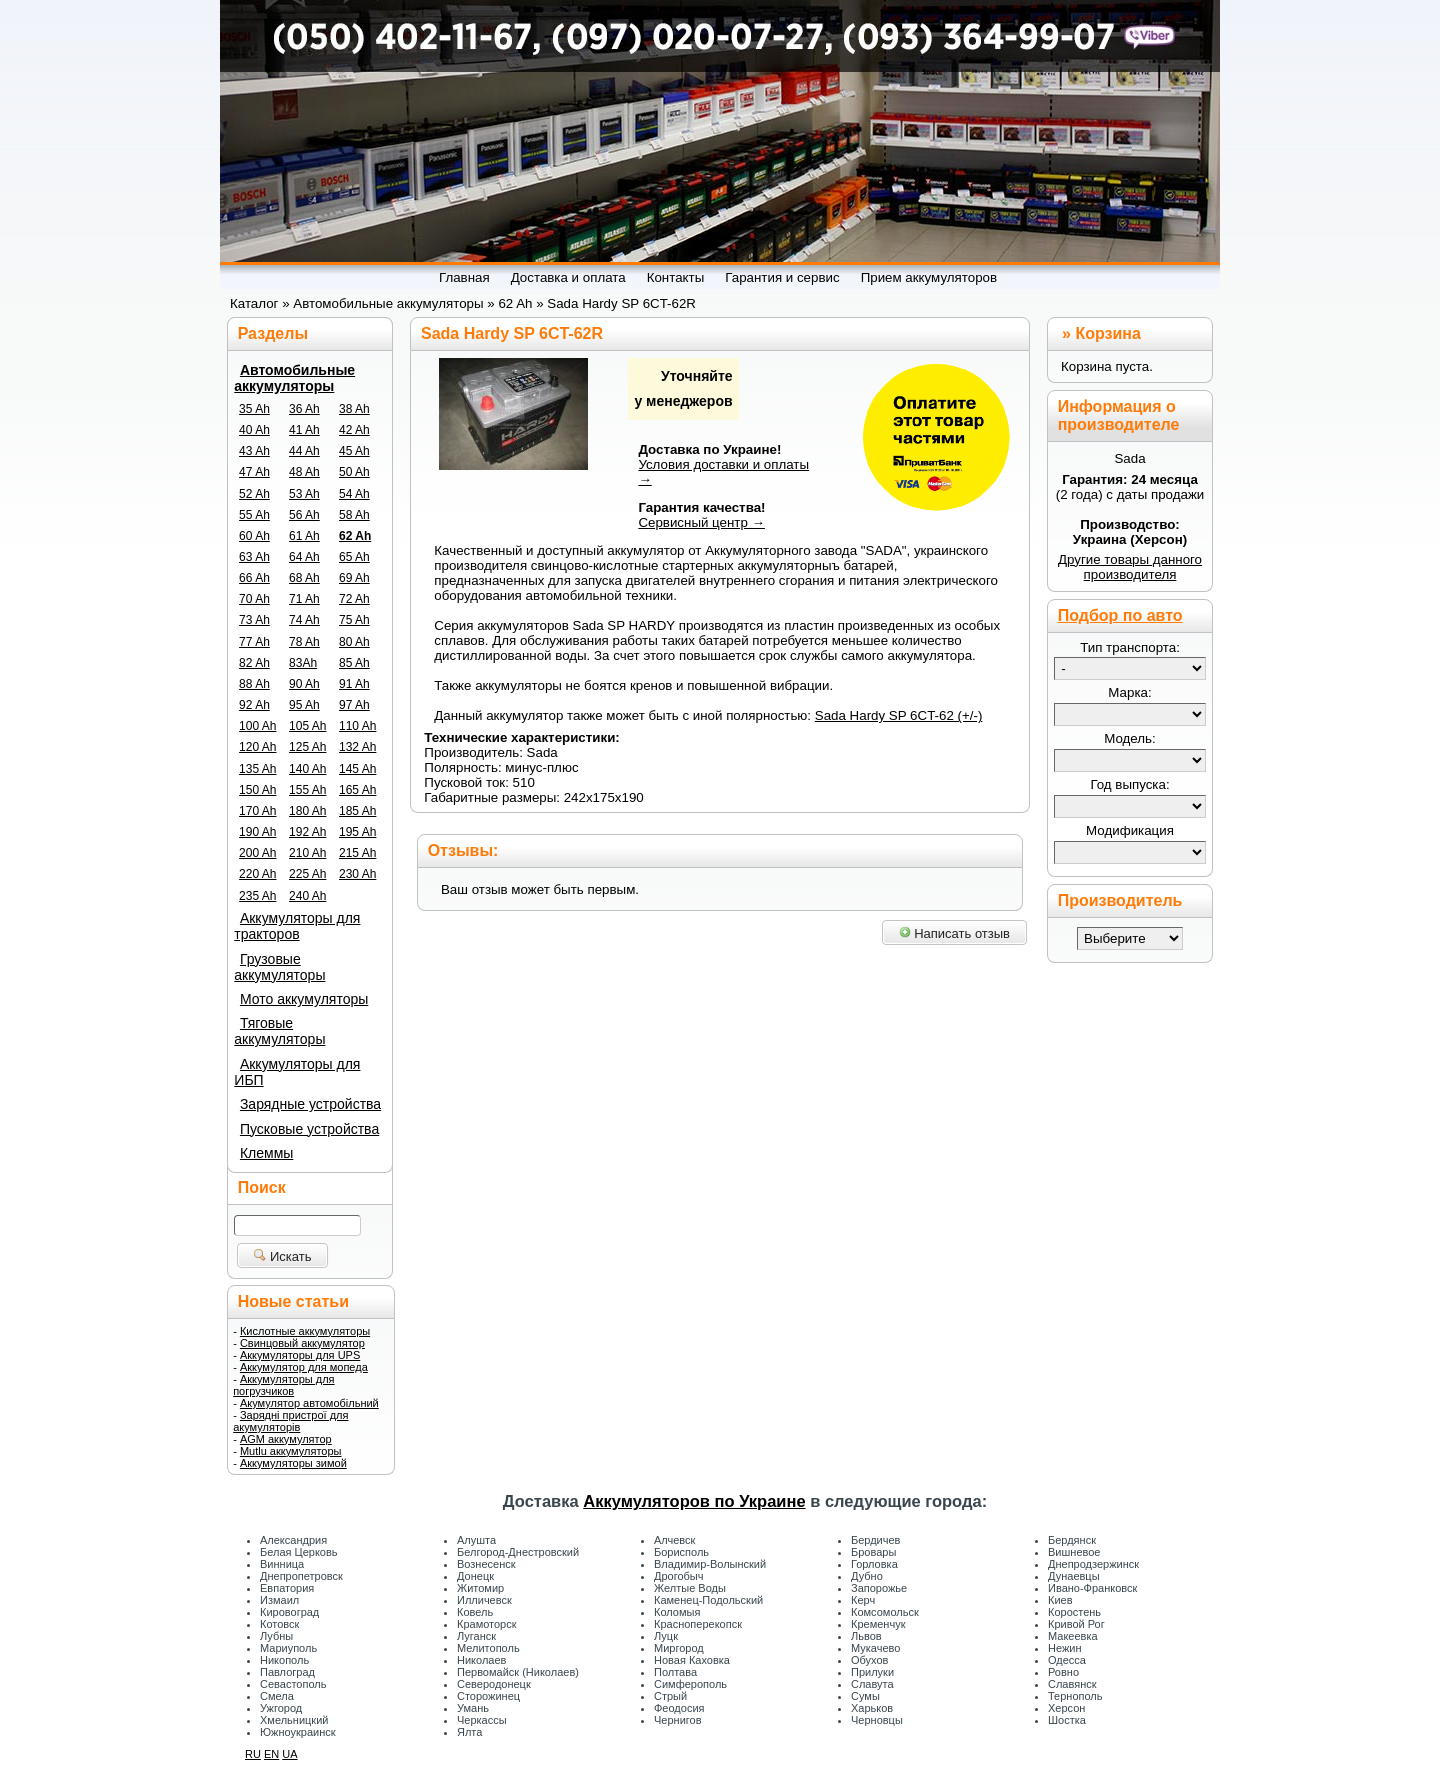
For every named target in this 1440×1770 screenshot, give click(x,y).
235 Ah (257, 896)
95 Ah (304, 705)
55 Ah (254, 515)
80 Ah (354, 642)
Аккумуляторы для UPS (300, 1355)
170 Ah (257, 811)
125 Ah (307, 747)
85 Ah (354, 663)
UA (289, 1754)
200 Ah (257, 853)
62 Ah (355, 536)
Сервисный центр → (701, 522)
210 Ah (307, 853)
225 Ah (307, 874)
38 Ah (354, 409)
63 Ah (254, 557)
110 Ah (357, 726)
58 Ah (354, 515)
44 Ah (304, 451)
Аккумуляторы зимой (293, 1463)
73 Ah (254, 620)
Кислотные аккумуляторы (305, 1331)
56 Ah (304, 515)
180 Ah (307, 811)
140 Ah (307, 769)
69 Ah (354, 578)
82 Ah (254, 663)
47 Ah (254, 472)
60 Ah (254, 536)
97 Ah (354, 705)
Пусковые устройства (309, 1129)
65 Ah (354, 557)
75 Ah (354, 620)
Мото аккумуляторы (304, 999)
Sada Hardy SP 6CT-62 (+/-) (899, 715)
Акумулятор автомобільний (309, 1403)
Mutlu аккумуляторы (291, 1451)
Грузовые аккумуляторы (279, 967)
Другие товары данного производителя (1130, 567)
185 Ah (357, 811)
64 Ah (304, 557)
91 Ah (354, 684)
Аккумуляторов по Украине (694, 1501)
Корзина (1107, 333)
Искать (282, 1256)
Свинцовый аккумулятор (302, 1343)
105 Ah (307, 726)
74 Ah (304, 620)
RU (253, 1754)
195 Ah (357, 832)
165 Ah (357, 790)
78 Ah (304, 642)
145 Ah (357, 769)
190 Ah (257, 832)
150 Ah (257, 790)
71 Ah (304, 599)
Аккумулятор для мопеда (304, 1367)
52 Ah (254, 494)
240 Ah (307, 896)
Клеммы (266, 1153)
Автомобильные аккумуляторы (294, 378)
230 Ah (357, 874)
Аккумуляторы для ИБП (297, 1072)
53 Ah (304, 494)
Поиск (262, 1187)
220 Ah (257, 874)
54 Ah (354, 494)
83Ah (303, 663)
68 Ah (304, 578)
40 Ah (254, 430)
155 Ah (307, 790)
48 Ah (304, 472)
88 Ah (254, 684)
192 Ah (307, 832)
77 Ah (254, 642)
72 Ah (354, 599)
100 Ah (257, 726)
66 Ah (254, 578)
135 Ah (257, 769)
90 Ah (304, 684)
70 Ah (254, 599)
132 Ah (357, 747)
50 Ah (354, 472)
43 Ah (254, 451)
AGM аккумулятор (286, 1439)
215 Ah (357, 853)
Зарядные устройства (310, 1104)
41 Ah (304, 430)
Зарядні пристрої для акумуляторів (290, 1421)
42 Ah (354, 430)
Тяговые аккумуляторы (279, 1031)
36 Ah (304, 409)
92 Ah (254, 705)
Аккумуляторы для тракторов (297, 926)
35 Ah (254, 409)
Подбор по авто (1120, 615)
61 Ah (304, 536)
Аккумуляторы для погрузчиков (283, 1385)
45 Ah (354, 451)
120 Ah (257, 747)
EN (271, 1754)
